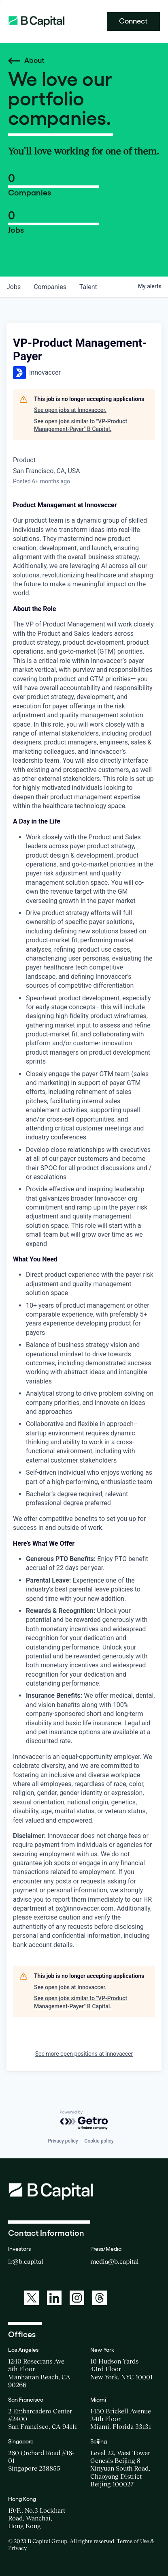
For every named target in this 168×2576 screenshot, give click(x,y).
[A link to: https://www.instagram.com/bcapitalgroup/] (77, 2298)
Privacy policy (63, 2141)
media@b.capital (114, 2261)
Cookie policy (99, 2141)
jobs (13, 287)
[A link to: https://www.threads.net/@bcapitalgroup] (99, 2298)
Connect (133, 21)
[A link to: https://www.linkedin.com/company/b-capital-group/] (54, 2298)
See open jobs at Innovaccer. (70, 410)
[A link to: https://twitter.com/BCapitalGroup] (31, 2298)
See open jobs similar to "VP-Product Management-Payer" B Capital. (80, 425)
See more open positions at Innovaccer (84, 2054)
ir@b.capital (25, 2261)
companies (50, 287)
